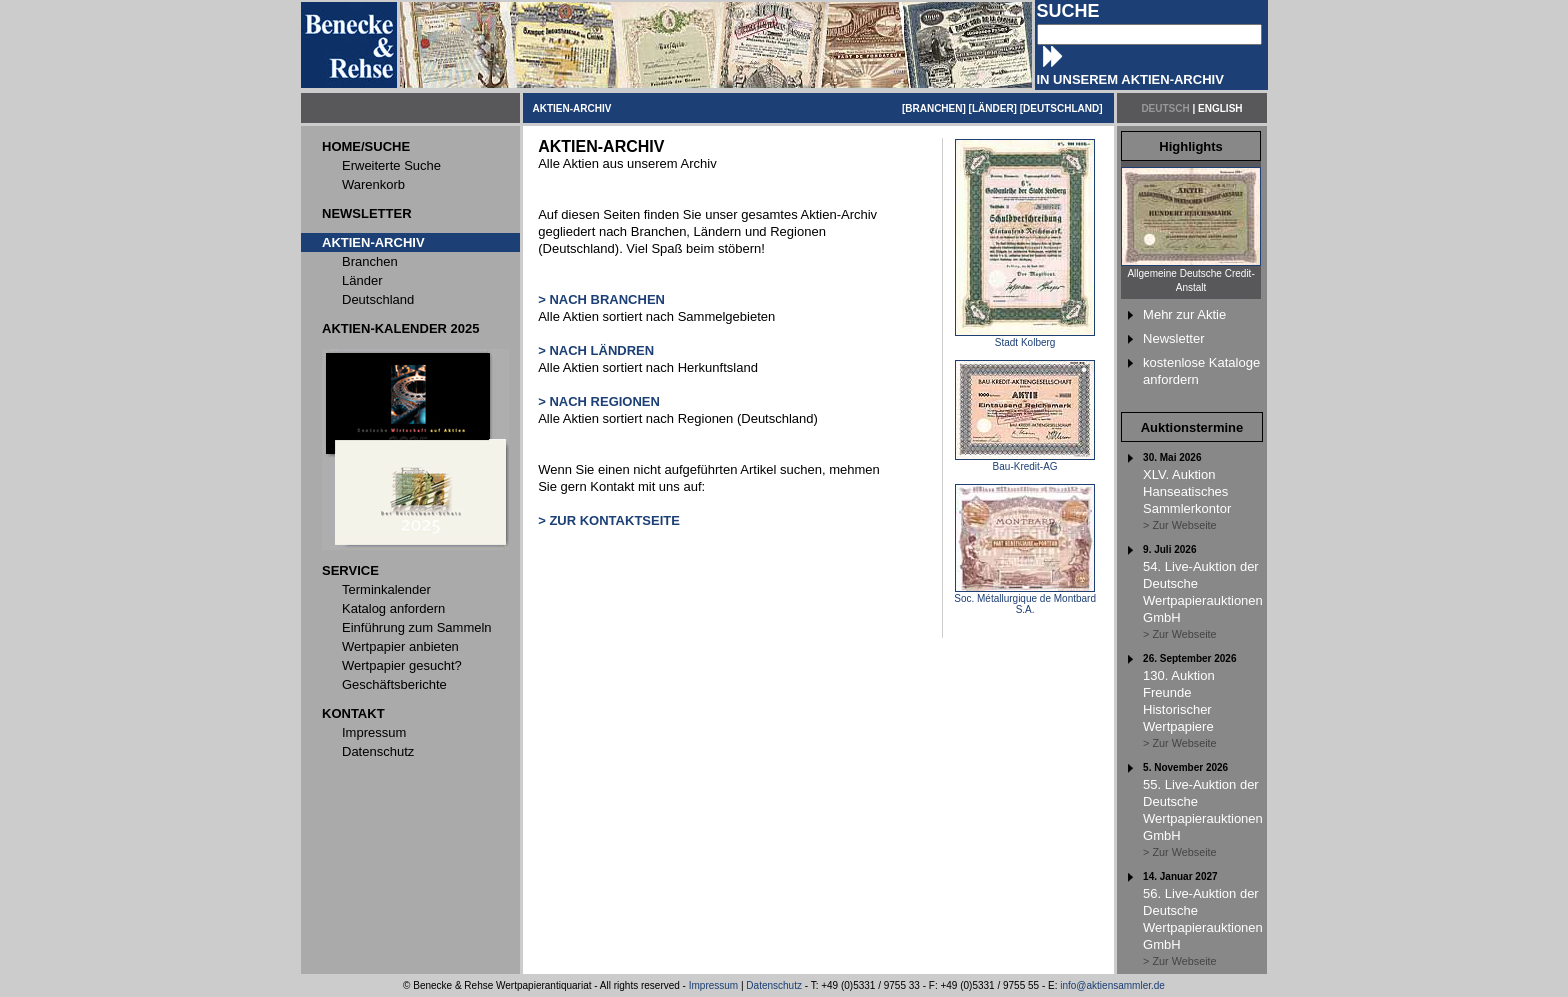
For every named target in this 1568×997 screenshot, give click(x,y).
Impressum (713, 985)
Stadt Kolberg (1025, 338)
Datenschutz (774, 985)
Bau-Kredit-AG (1025, 462)
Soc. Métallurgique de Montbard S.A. (1025, 599)
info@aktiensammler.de (1112, 985)
